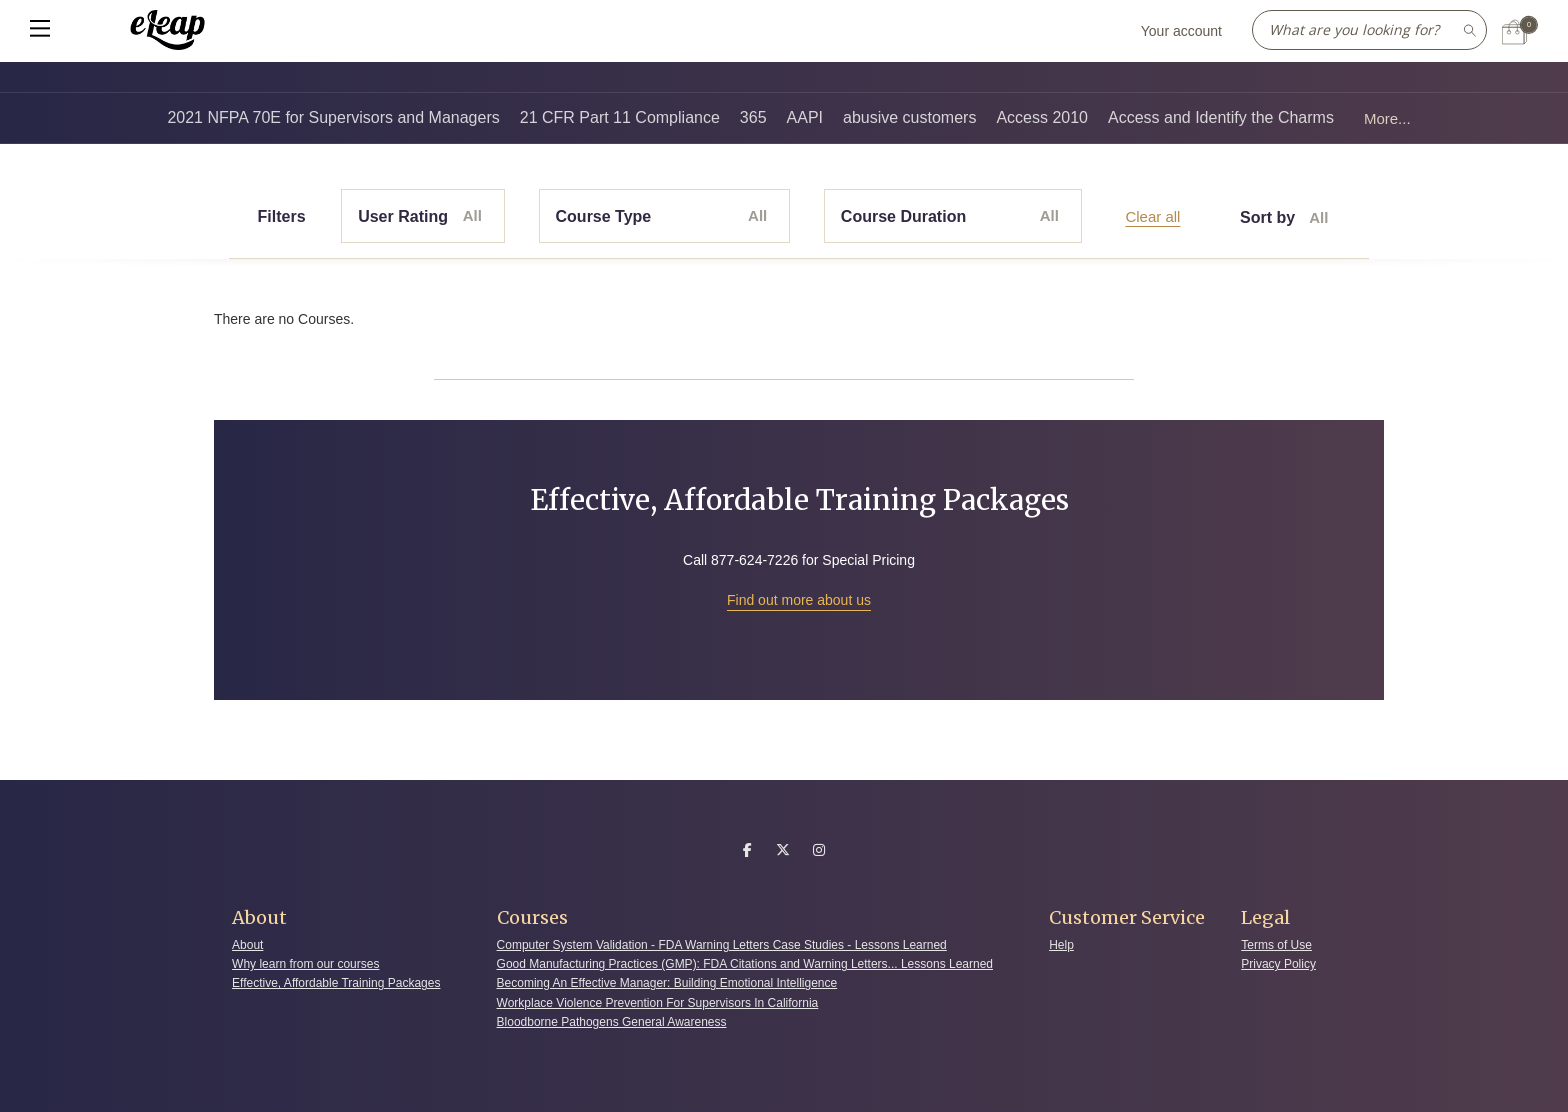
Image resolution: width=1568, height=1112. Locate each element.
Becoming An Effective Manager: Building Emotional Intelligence (667, 983)
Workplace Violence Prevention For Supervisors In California (658, 1003)
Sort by (1284, 218)
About (247, 945)
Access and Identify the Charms (1221, 117)
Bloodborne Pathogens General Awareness (612, 1022)
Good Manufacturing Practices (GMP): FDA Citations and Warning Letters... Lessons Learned (745, 964)
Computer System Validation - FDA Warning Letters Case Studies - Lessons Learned (722, 945)
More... (1387, 118)
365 (753, 117)
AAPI (805, 117)
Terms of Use (1276, 945)
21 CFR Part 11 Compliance (620, 117)
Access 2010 (1042, 117)
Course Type (662, 216)
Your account (1181, 31)
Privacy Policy (1278, 964)
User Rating (420, 216)
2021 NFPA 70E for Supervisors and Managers (333, 117)
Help (1061, 945)
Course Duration (950, 216)
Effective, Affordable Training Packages (336, 983)
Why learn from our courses (305, 964)
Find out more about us (799, 600)
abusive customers (909, 117)
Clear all (1152, 216)
